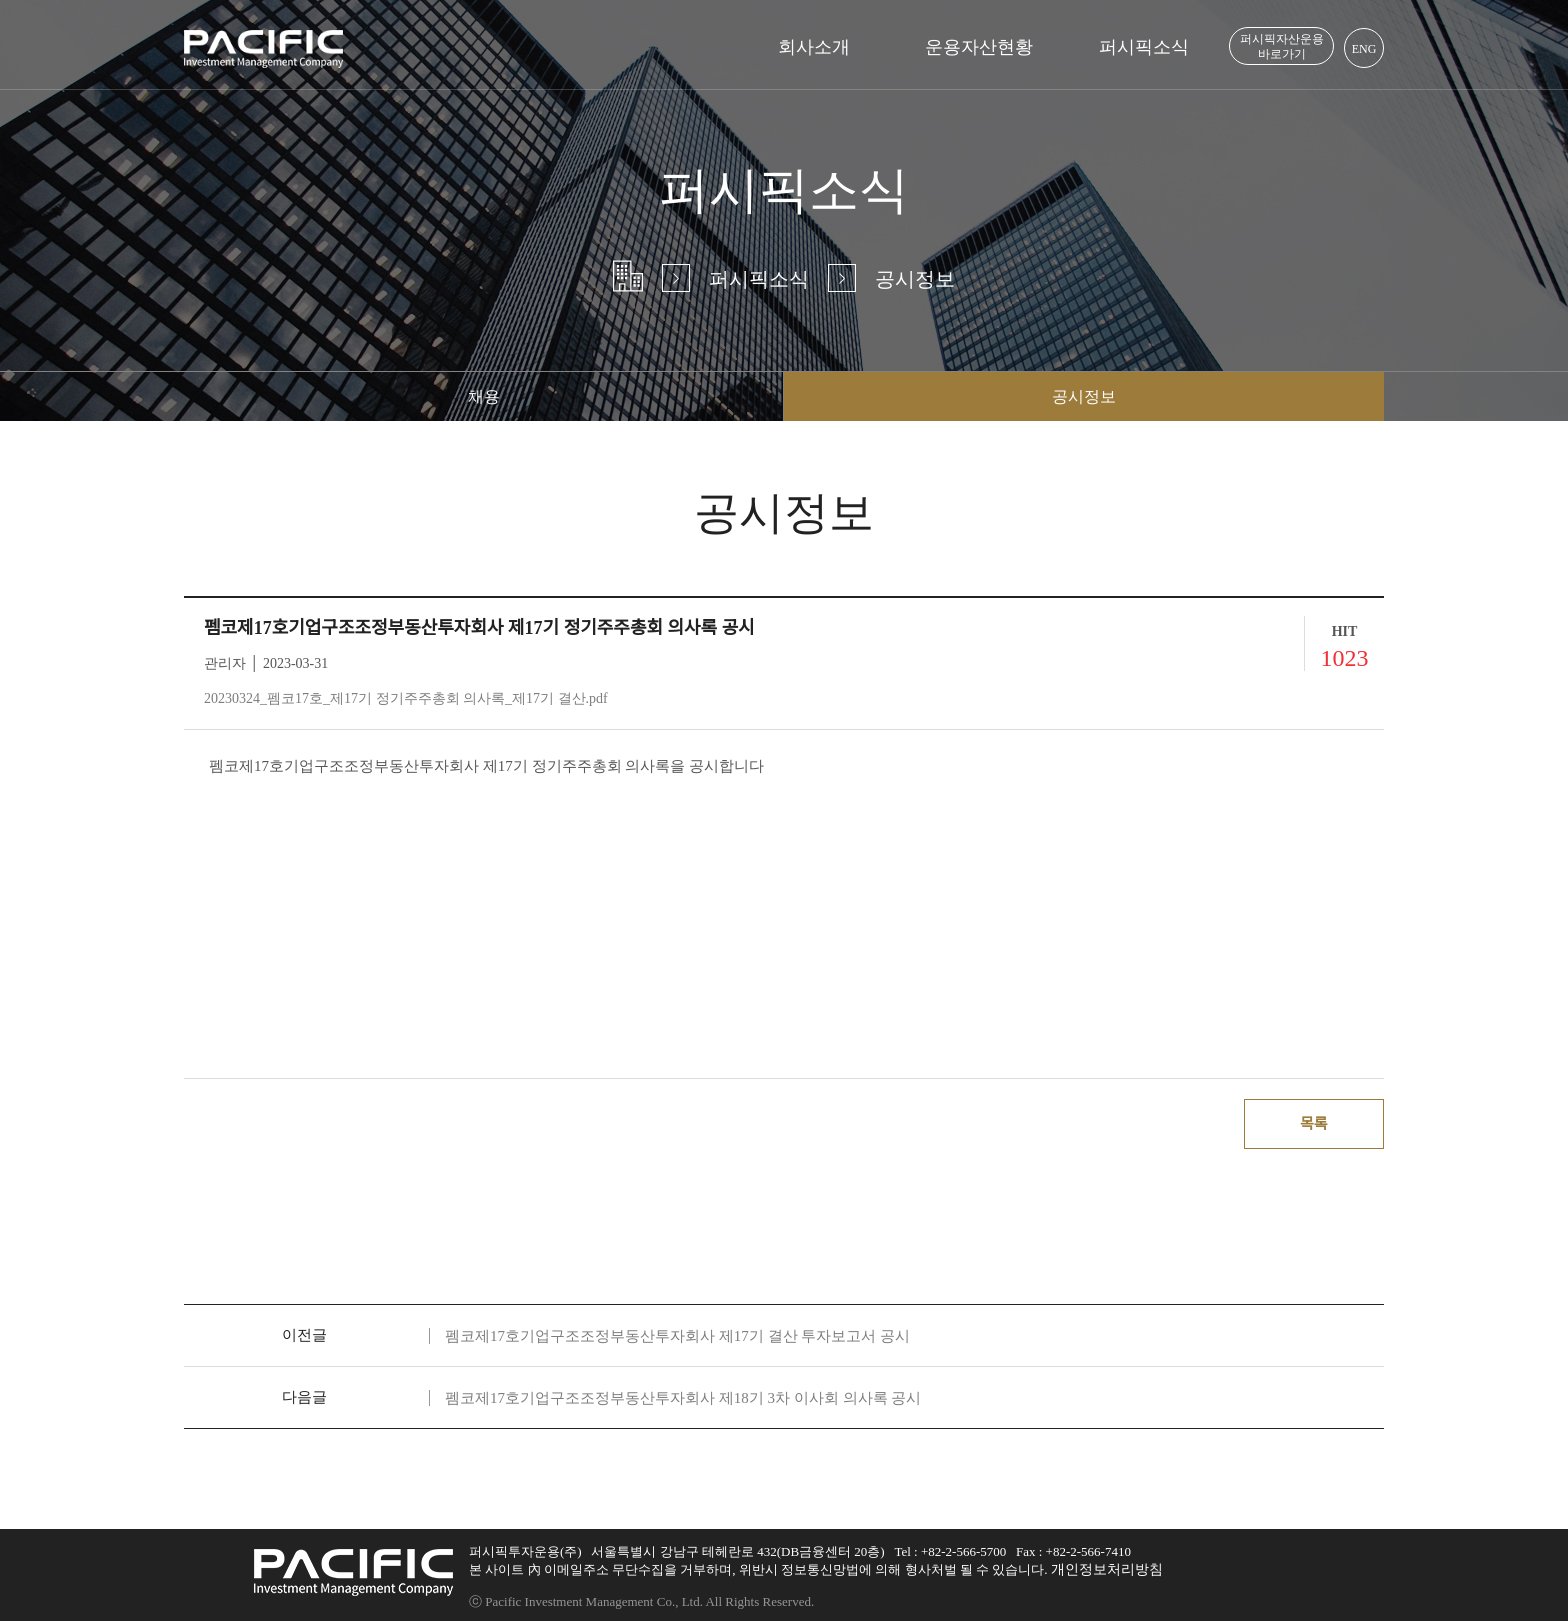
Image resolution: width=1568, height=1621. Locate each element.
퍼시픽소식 (1144, 47)
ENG (1364, 49)
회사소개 (814, 47)
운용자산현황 (979, 47)
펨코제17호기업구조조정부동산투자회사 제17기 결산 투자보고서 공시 (677, 1336)
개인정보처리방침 (1107, 1569)
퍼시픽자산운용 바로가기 (1282, 46)
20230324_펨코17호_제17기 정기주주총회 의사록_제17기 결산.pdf (406, 698)
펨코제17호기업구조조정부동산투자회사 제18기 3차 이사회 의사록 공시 (683, 1398)
